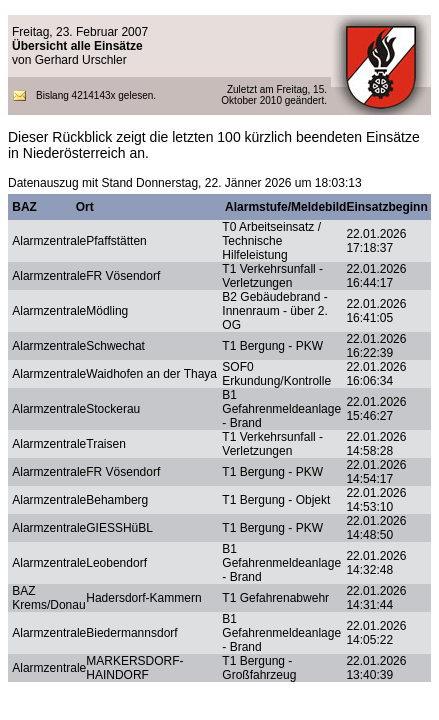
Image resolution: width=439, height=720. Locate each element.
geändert (303, 100)
